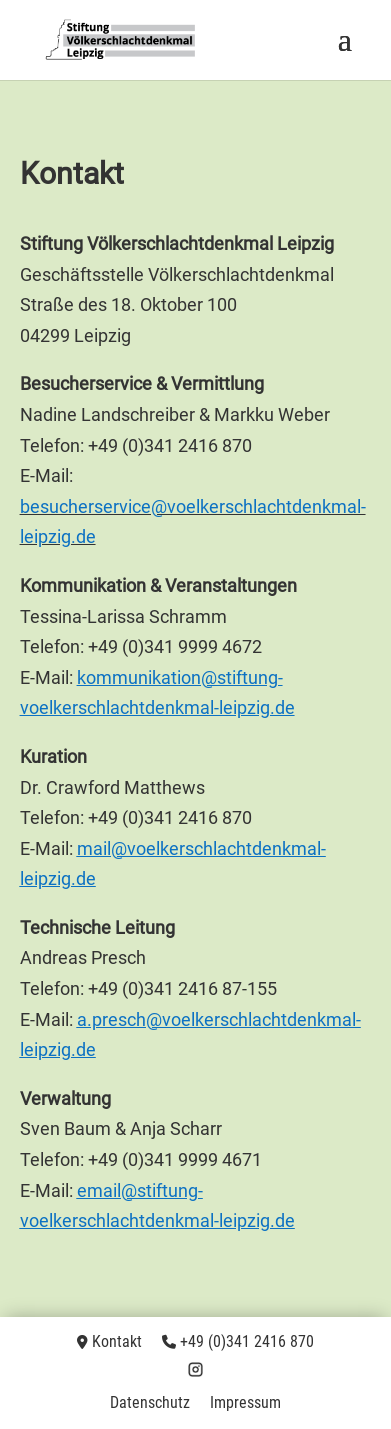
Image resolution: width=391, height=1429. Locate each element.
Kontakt (117, 1341)
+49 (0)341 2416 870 (247, 1341)
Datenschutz (150, 1402)
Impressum (245, 1402)
